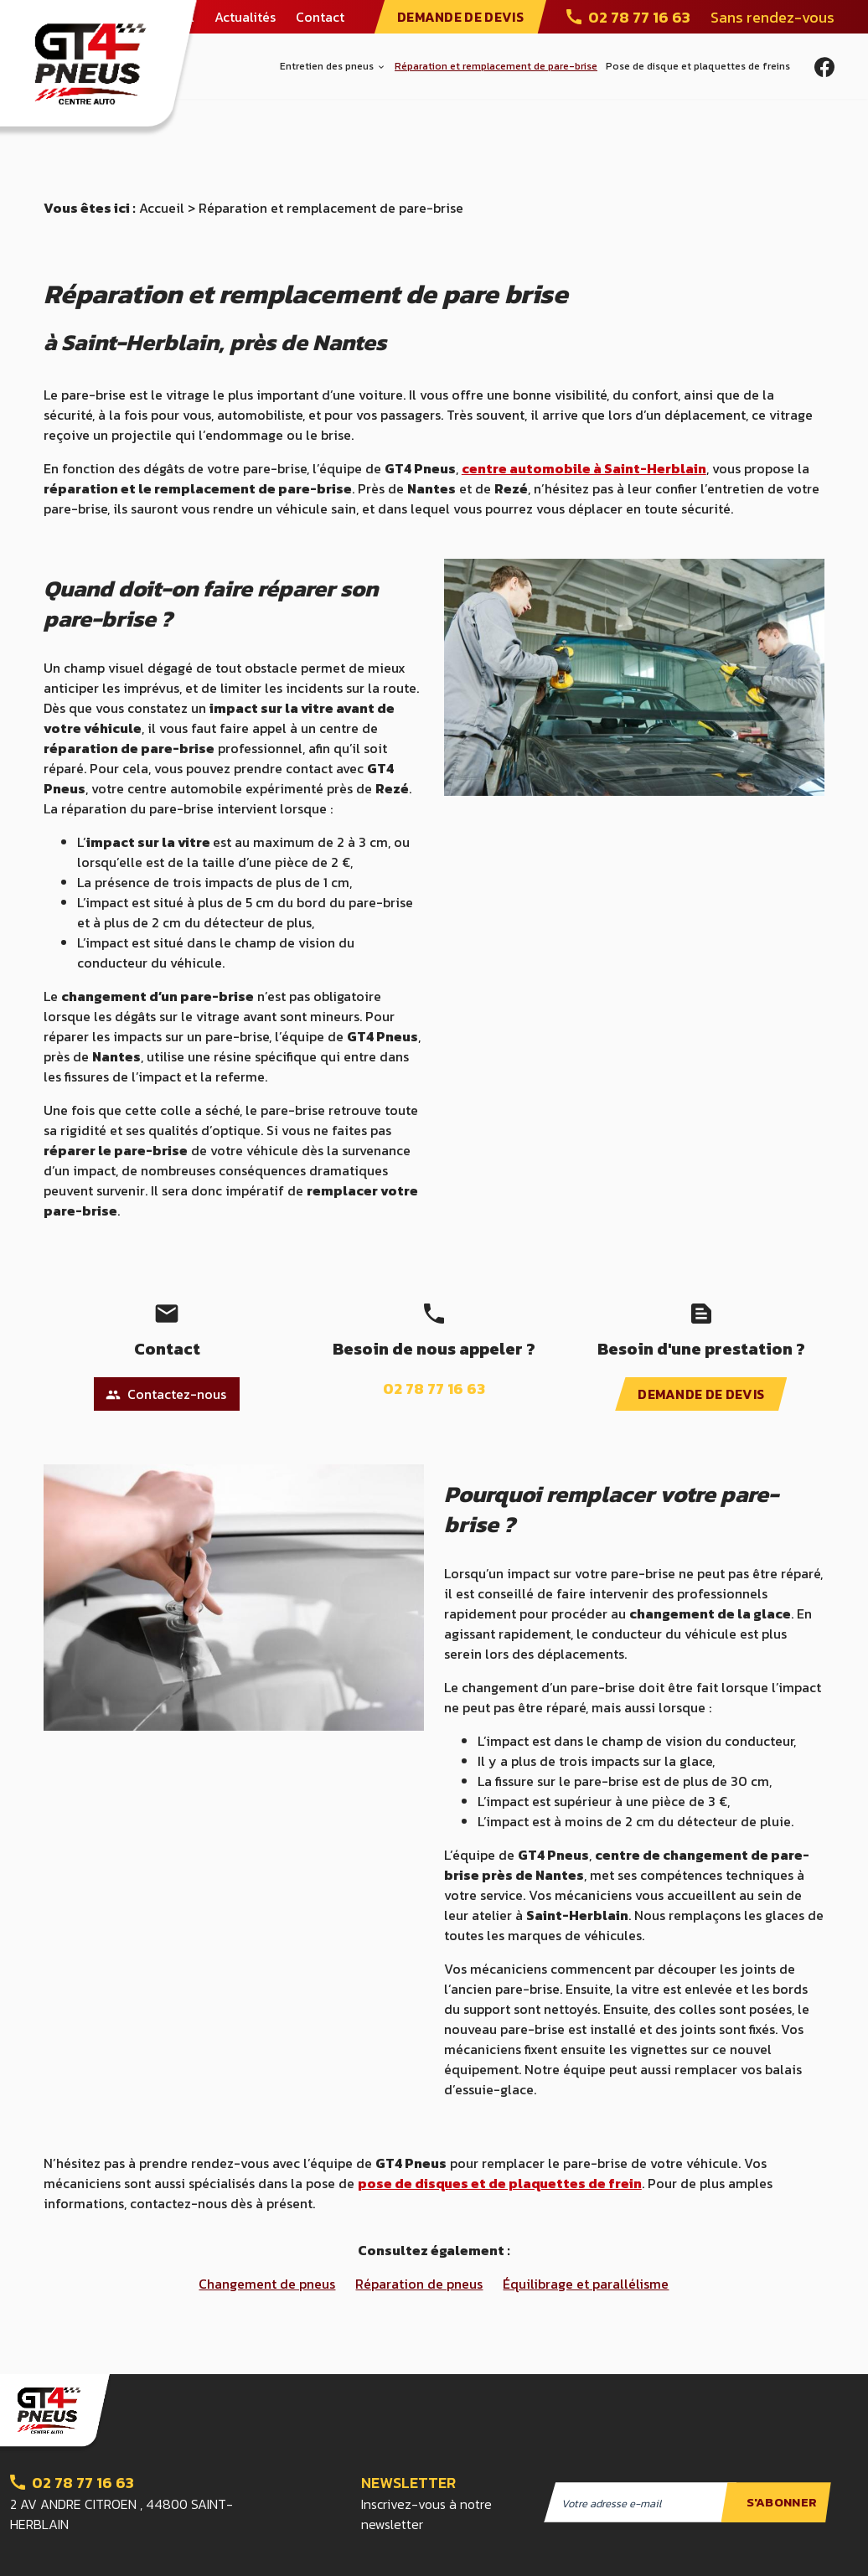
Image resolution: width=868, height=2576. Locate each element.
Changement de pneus (267, 2212)
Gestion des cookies (540, 2550)
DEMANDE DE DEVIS (460, 17)
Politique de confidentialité (393, 2550)
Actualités (245, 17)
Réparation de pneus (419, 2212)
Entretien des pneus (327, 66)
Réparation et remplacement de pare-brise (496, 66)
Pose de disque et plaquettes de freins (698, 66)
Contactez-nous (166, 1322)
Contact (320, 17)
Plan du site (158, 2550)
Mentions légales (254, 2550)
